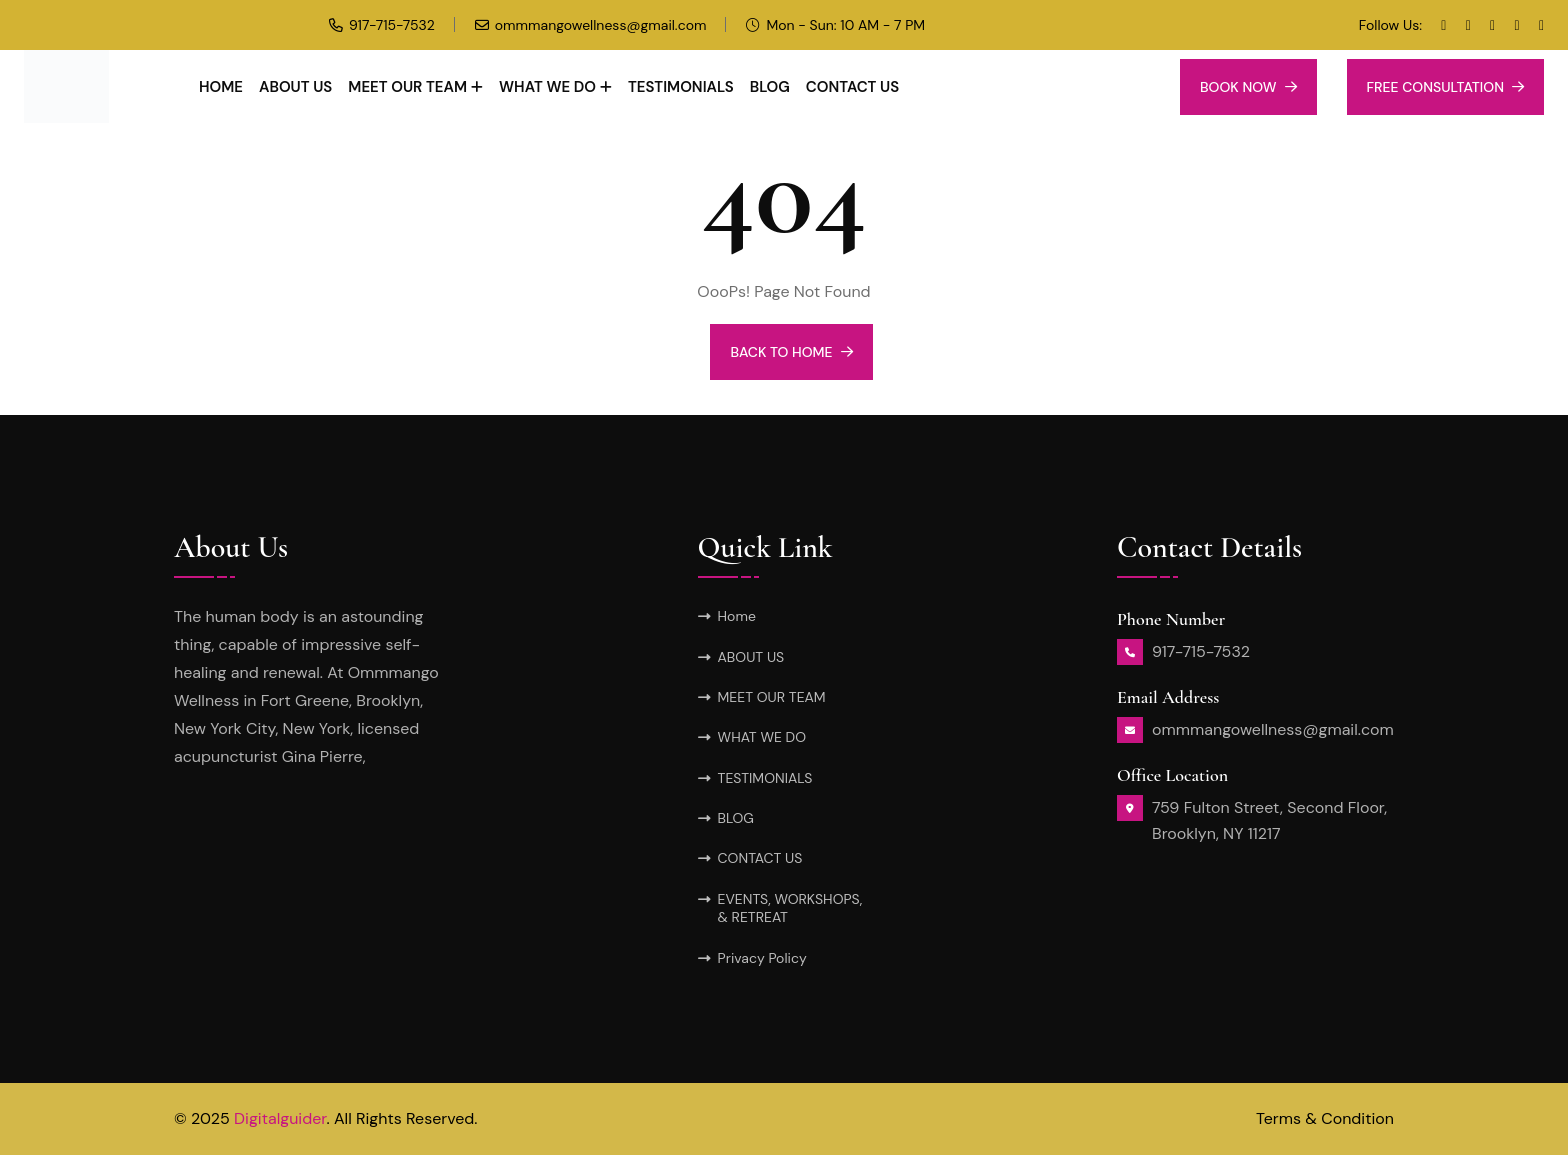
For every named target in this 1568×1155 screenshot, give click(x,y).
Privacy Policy (762, 958)
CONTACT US (852, 87)
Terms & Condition (1325, 1118)
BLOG (770, 87)
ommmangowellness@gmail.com (601, 25)
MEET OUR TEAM (407, 87)
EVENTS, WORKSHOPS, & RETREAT (790, 908)
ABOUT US (295, 87)
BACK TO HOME (791, 352)
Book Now (1248, 87)
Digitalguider (280, 1118)
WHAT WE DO (547, 87)
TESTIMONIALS (681, 87)
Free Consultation (1445, 87)
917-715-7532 (392, 25)
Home (221, 87)
